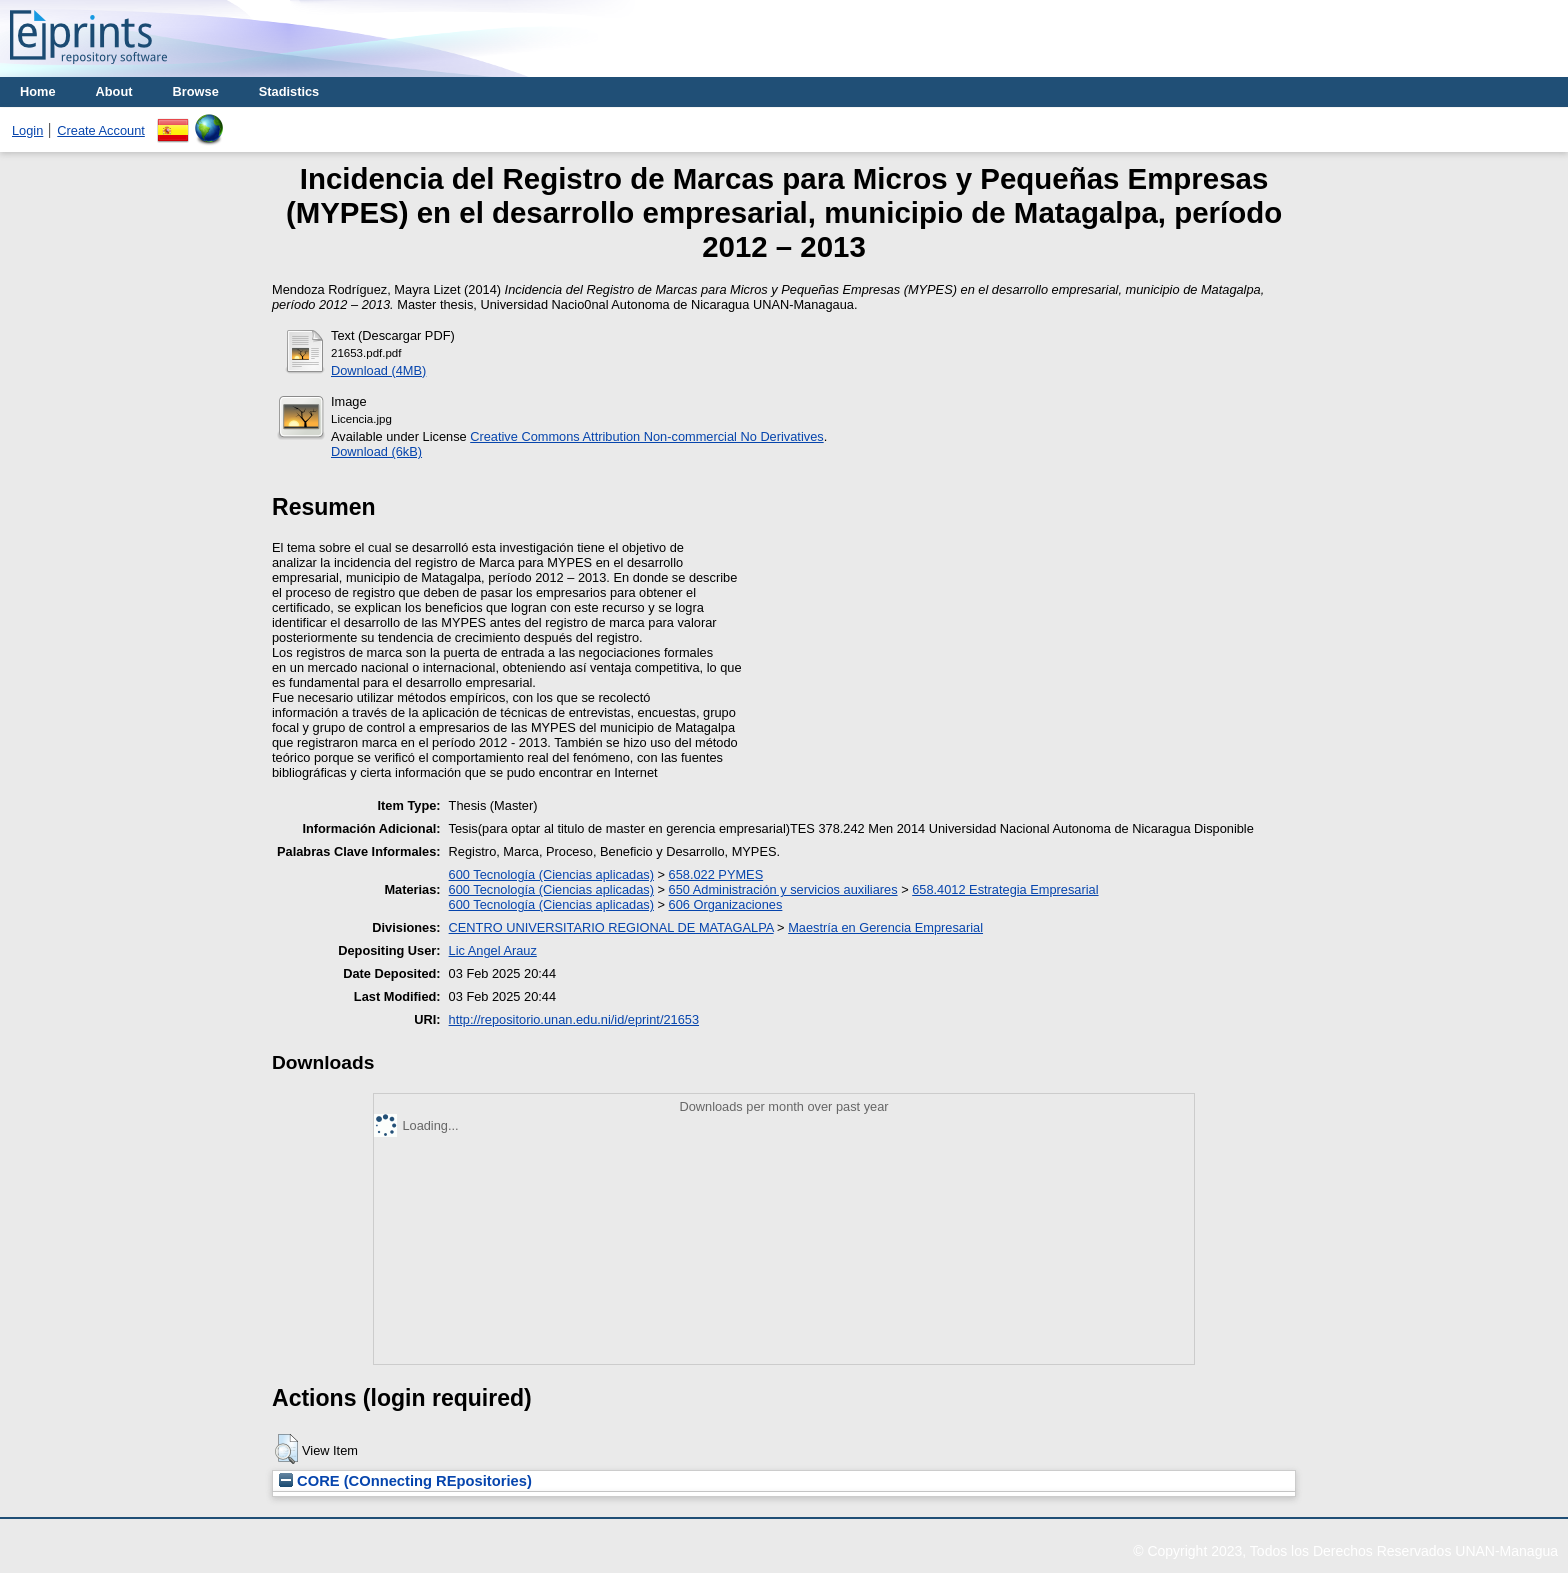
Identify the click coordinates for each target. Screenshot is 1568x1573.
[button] (286, 1449)
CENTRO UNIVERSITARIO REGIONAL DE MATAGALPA (611, 927)
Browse (196, 91)
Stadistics (289, 91)
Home (38, 91)
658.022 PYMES (716, 874)
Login (27, 130)
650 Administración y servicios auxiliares (783, 889)
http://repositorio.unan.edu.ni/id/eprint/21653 (574, 1019)
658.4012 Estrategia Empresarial (1005, 889)
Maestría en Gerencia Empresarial (885, 927)
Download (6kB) (376, 451)
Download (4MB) (378, 370)
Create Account (101, 130)
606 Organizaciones (726, 904)
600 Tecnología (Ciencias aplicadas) (551, 874)
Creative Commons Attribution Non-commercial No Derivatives (646, 436)
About (114, 91)
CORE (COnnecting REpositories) (405, 1481)
